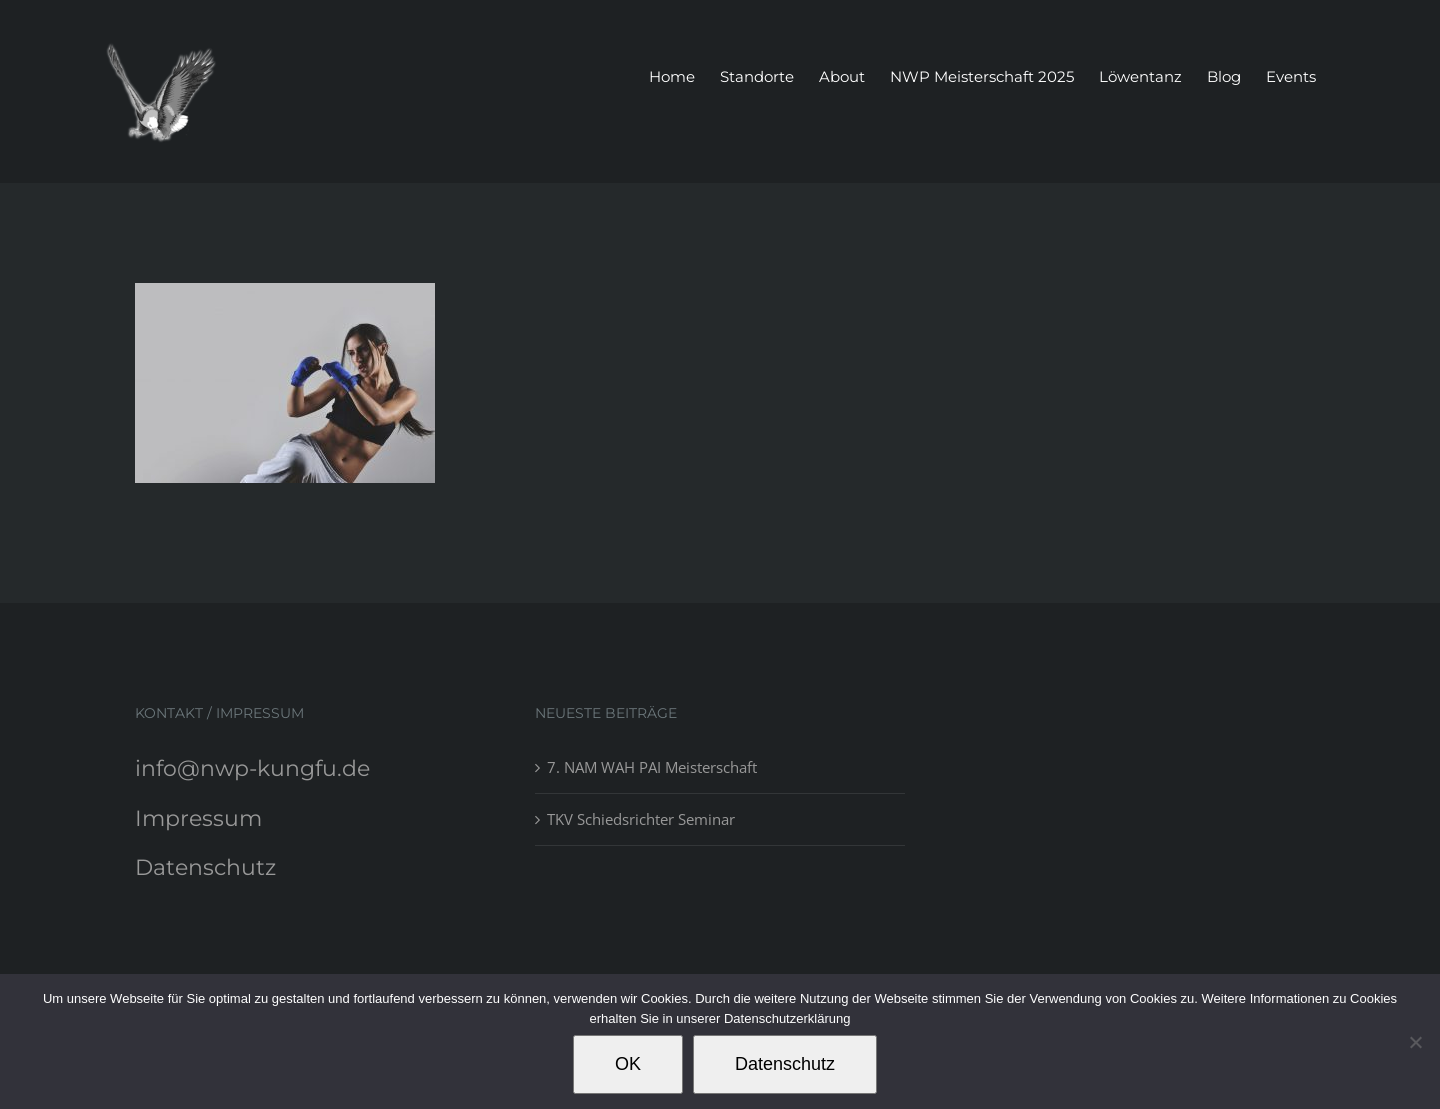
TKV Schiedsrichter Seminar (641, 819)
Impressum (198, 818)
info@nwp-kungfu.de (252, 768)
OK (628, 1064)
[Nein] (1415, 1042)
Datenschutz (205, 867)
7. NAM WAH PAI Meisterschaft (652, 767)
